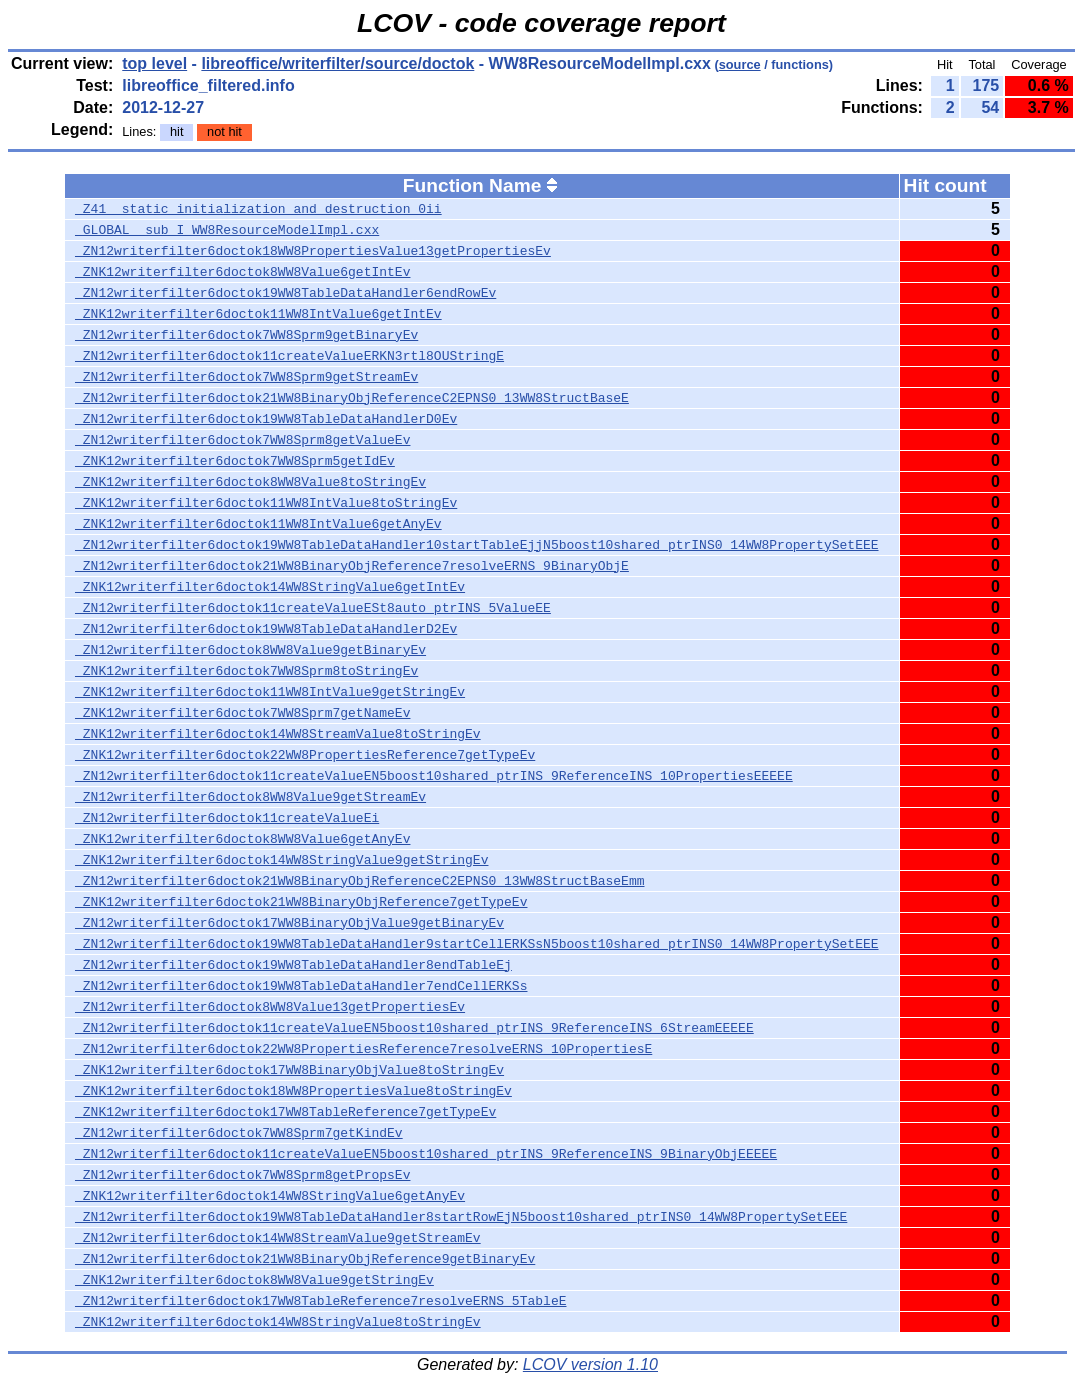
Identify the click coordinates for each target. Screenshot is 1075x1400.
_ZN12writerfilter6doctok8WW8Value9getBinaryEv (250, 650)
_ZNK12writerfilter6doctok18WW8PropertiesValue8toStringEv (293, 1091)
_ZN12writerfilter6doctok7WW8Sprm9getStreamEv (246, 377)
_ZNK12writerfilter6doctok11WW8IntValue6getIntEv (258, 314)
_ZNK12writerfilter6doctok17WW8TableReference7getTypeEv (285, 1112)
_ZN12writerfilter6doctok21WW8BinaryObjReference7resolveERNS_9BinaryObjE (352, 566)
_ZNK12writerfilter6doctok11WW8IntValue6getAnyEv (258, 524)
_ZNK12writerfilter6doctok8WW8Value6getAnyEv (242, 839)
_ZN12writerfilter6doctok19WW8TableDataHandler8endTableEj (293, 965)
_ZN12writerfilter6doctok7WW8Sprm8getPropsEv (242, 1175)
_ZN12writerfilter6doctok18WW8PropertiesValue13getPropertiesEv (313, 251)
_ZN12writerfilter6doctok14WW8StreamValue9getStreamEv (278, 1238)
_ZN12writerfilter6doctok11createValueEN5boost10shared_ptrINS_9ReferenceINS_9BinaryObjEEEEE (426, 1154)
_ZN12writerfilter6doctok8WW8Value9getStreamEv (250, 797)
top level (154, 63)
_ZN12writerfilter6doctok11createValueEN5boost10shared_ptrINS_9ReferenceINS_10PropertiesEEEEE (434, 776)
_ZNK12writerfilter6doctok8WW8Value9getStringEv (254, 1280)
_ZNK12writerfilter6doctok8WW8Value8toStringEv (250, 482)
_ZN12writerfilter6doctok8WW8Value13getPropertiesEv (270, 1007)
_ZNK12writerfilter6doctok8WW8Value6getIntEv (242, 272)
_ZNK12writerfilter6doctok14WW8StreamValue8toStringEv (278, 734)
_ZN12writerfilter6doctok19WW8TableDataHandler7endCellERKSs (301, 986)
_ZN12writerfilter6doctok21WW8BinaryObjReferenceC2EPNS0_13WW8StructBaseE (352, 398)
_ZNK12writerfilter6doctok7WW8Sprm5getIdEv (235, 461)
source (740, 64)
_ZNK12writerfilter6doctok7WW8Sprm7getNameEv (242, 713)
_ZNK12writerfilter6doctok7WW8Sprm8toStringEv (246, 671)
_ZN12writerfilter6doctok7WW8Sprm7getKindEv (239, 1133)
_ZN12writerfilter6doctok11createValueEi (227, 818)
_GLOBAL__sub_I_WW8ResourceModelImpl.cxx (227, 230)
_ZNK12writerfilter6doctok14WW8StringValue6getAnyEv (270, 1196)
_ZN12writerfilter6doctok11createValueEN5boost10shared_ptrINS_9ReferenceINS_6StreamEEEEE (414, 1028)
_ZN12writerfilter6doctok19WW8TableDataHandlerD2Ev (266, 629)
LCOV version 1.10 (590, 1364)
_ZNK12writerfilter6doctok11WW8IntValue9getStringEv (270, 692)
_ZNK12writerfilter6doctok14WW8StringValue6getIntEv (270, 587)
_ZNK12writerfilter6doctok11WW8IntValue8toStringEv (266, 503)
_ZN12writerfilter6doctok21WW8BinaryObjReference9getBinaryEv (305, 1259)
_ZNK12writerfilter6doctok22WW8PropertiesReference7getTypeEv (305, 755)
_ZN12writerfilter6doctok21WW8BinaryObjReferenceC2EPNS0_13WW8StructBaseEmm (359, 881)
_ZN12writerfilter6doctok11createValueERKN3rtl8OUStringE (289, 356)
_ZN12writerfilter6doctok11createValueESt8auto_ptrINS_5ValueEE (313, 608)
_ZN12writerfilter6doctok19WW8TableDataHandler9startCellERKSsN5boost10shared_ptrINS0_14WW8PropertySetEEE (476, 944)
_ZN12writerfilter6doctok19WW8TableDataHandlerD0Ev (266, 419)
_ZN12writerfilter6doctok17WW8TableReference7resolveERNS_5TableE (320, 1301)
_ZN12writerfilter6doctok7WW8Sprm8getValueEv (242, 440)
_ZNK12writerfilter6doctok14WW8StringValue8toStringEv (278, 1322)
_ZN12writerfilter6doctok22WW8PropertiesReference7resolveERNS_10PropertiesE (363, 1049)
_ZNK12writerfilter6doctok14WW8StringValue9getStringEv (281, 860)
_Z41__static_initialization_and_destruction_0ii (258, 209)
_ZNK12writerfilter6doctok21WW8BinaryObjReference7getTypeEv (301, 902)
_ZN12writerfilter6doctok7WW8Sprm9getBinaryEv (246, 335)
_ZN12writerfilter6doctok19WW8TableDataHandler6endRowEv (285, 293)
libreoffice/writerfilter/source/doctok (337, 63)
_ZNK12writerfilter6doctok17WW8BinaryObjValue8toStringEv (289, 1070)
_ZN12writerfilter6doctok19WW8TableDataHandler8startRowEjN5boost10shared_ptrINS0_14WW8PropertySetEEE (461, 1217)
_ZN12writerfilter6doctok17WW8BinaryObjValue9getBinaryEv (289, 923)
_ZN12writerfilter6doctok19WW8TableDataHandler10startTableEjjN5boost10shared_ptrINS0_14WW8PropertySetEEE (476, 545)
